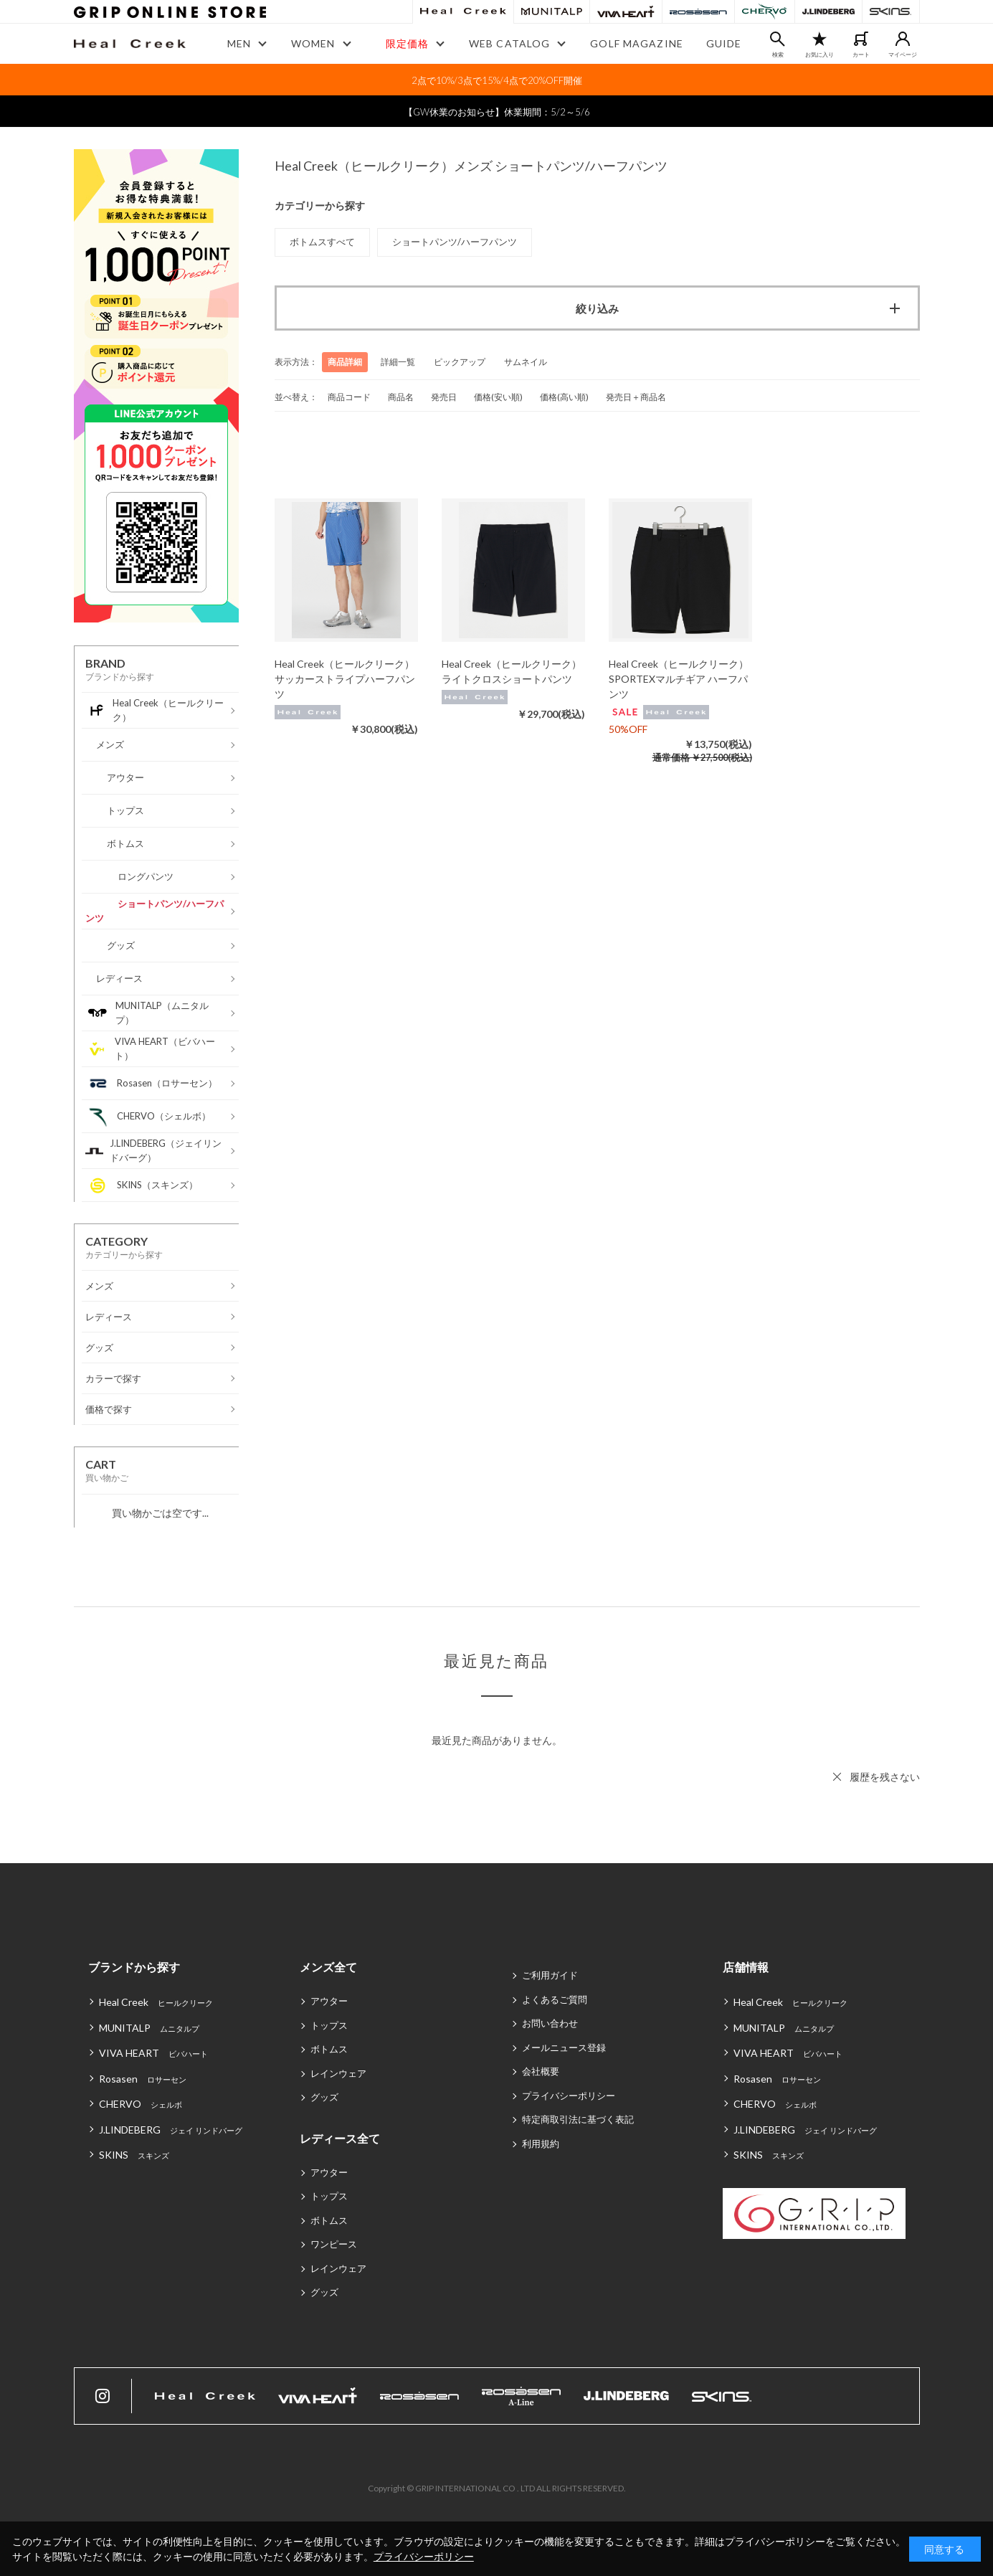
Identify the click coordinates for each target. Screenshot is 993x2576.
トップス (329, 2025)
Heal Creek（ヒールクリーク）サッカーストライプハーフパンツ (345, 679)
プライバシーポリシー (568, 2095)
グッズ (324, 2097)
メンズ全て (328, 1967)
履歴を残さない (885, 1777)
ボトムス (329, 2049)
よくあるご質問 (554, 1999)
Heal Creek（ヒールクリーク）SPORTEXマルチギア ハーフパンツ (679, 679)
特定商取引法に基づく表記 (578, 2119)
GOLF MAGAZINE (636, 43)
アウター (329, 2001)
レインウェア (338, 2073)
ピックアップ (459, 361)
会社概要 (540, 2071)
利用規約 (540, 2143)
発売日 (444, 397)
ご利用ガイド (550, 1975)
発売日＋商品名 (636, 397)
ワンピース (333, 2244)
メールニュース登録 (564, 2047)
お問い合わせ (550, 2023)
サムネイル (525, 361)
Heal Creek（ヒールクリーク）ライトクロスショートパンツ (511, 671)
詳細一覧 (398, 361)
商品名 (401, 397)
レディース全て (340, 2138)
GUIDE (724, 43)
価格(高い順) (564, 397)
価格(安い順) (498, 397)
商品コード (349, 397)
